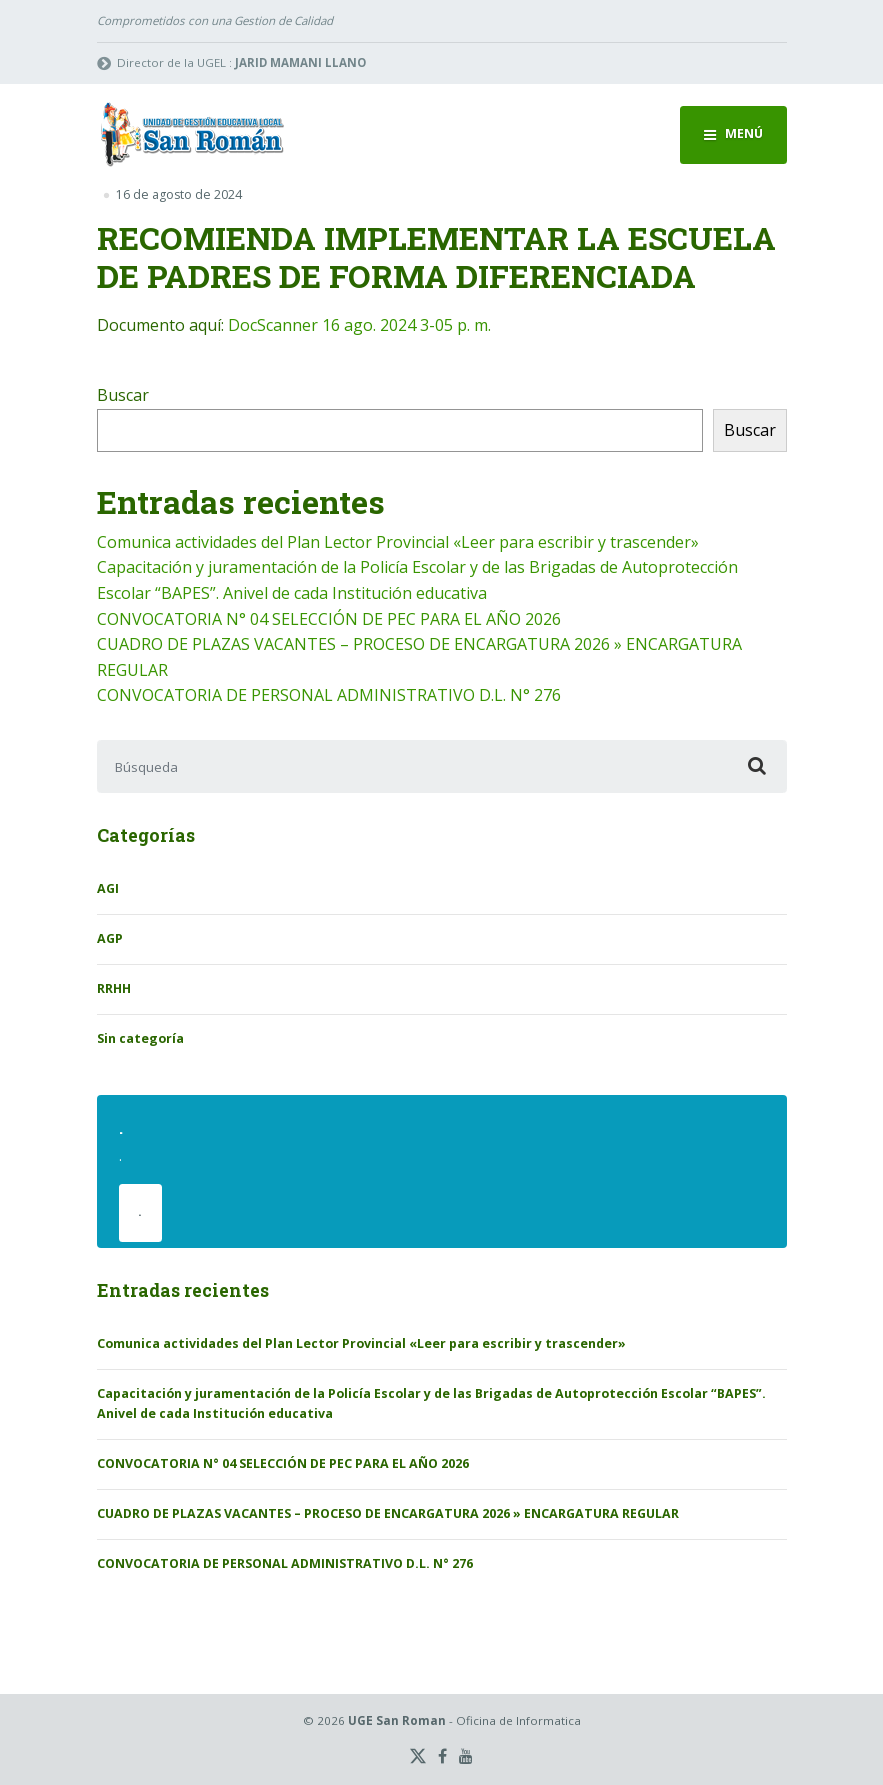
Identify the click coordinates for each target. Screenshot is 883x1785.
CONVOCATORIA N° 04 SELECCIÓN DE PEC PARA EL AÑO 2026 (329, 619)
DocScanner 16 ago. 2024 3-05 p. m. (359, 325)
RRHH (114, 988)
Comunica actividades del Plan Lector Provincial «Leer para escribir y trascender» (398, 542)
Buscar (123, 395)
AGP (110, 938)
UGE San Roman (397, 1720)
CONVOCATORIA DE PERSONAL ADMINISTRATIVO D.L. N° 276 (329, 695)
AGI (108, 888)
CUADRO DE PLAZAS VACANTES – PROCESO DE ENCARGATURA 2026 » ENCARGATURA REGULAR (388, 1513)
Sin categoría (140, 1038)
